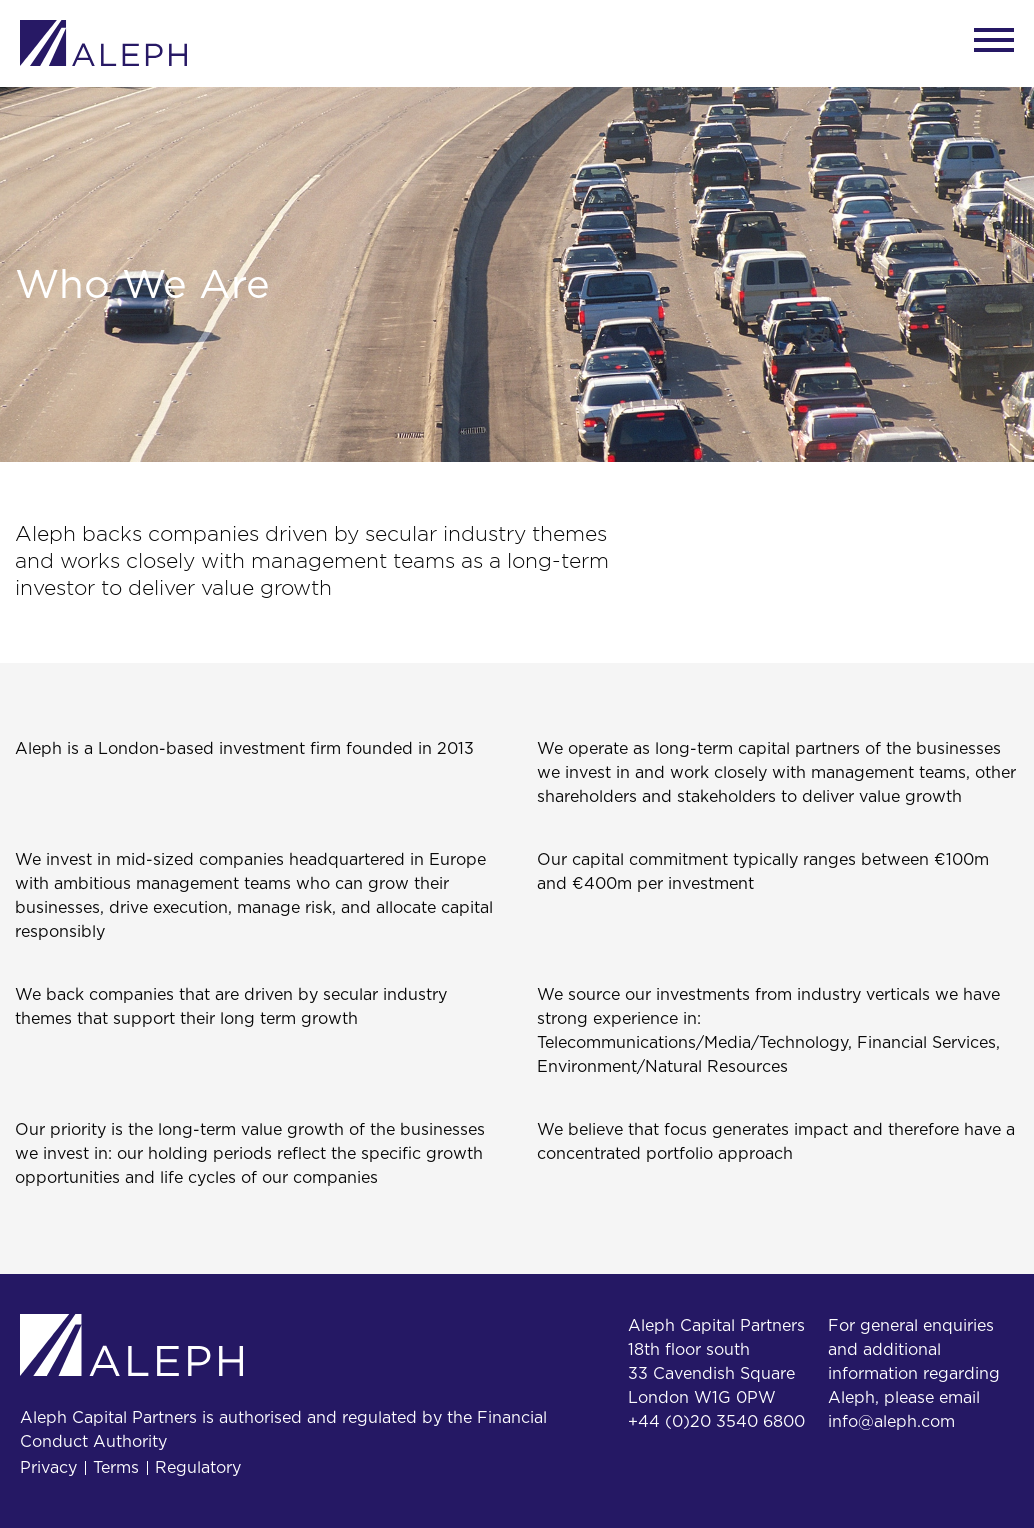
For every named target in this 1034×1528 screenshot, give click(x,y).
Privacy (48, 1468)
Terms (116, 1468)
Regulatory (198, 1468)
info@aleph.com (891, 1422)
